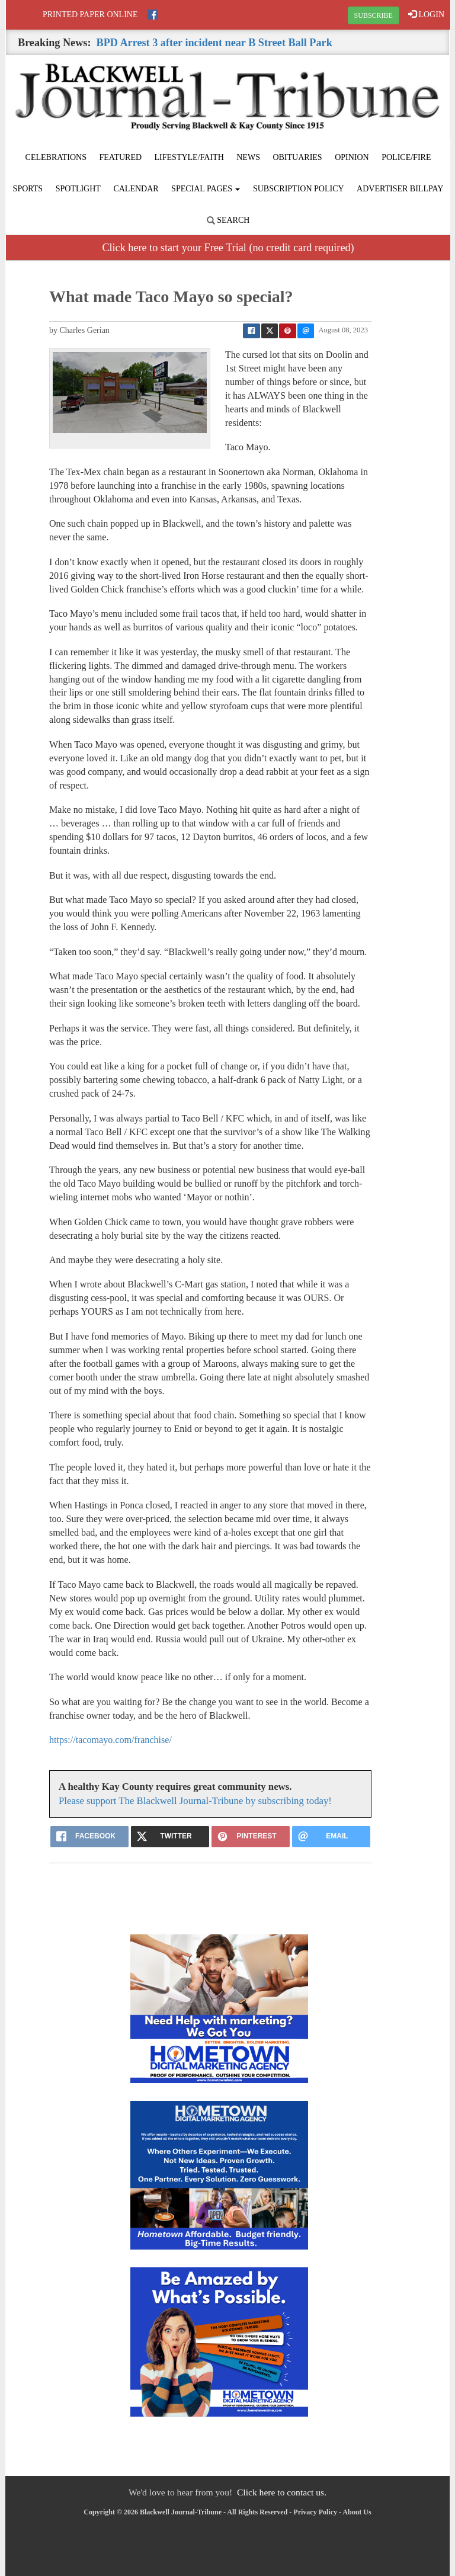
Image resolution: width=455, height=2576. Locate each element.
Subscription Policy (298, 188)
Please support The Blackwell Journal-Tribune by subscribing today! (195, 1800)
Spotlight (78, 188)
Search (228, 220)
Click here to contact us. (281, 2492)
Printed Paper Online (90, 14)
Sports (28, 188)
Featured (121, 157)
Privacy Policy (315, 2512)
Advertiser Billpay (400, 188)
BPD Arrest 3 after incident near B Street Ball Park (214, 43)
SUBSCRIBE (373, 15)
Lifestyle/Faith (189, 157)
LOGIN (426, 14)
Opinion (352, 157)
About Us (356, 2512)
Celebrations (55, 157)
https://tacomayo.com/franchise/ (110, 1740)
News (248, 157)
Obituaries (297, 157)
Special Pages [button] (205, 188)
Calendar (135, 188)
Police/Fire (406, 157)
